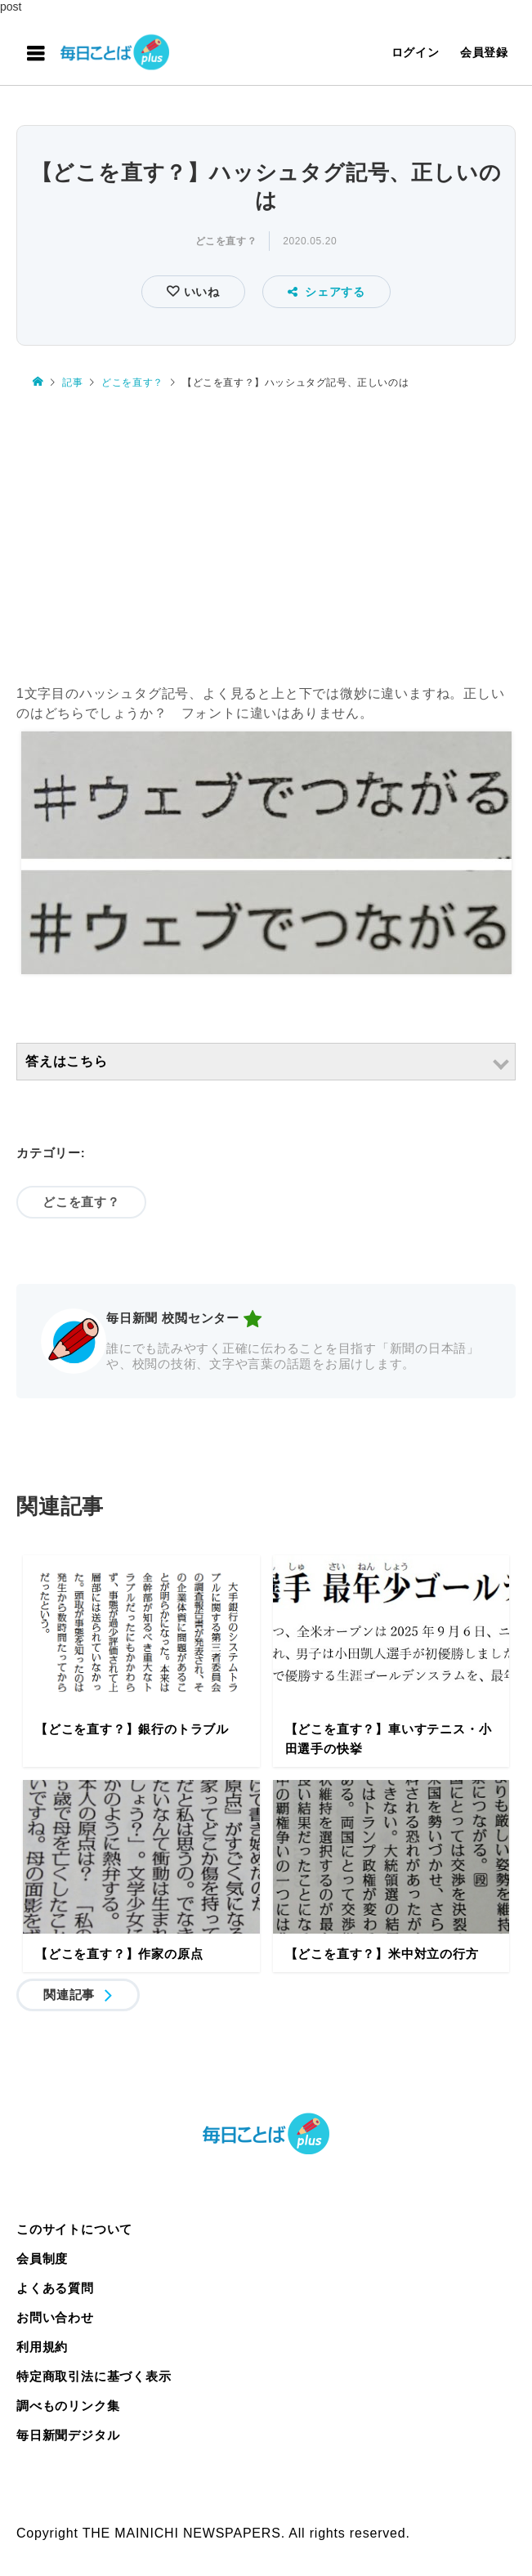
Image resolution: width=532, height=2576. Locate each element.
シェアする (326, 291)
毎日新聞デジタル (67, 2435)
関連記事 (69, 1994)
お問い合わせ (55, 2317)
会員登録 (484, 52)
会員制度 (42, 2258)
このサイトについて (74, 2229)
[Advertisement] (266, 528)
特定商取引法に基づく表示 (94, 2376)
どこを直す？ (226, 241)
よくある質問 (55, 2288)
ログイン (415, 52)
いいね (200, 291)
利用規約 (42, 2347)
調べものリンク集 (67, 2406)
